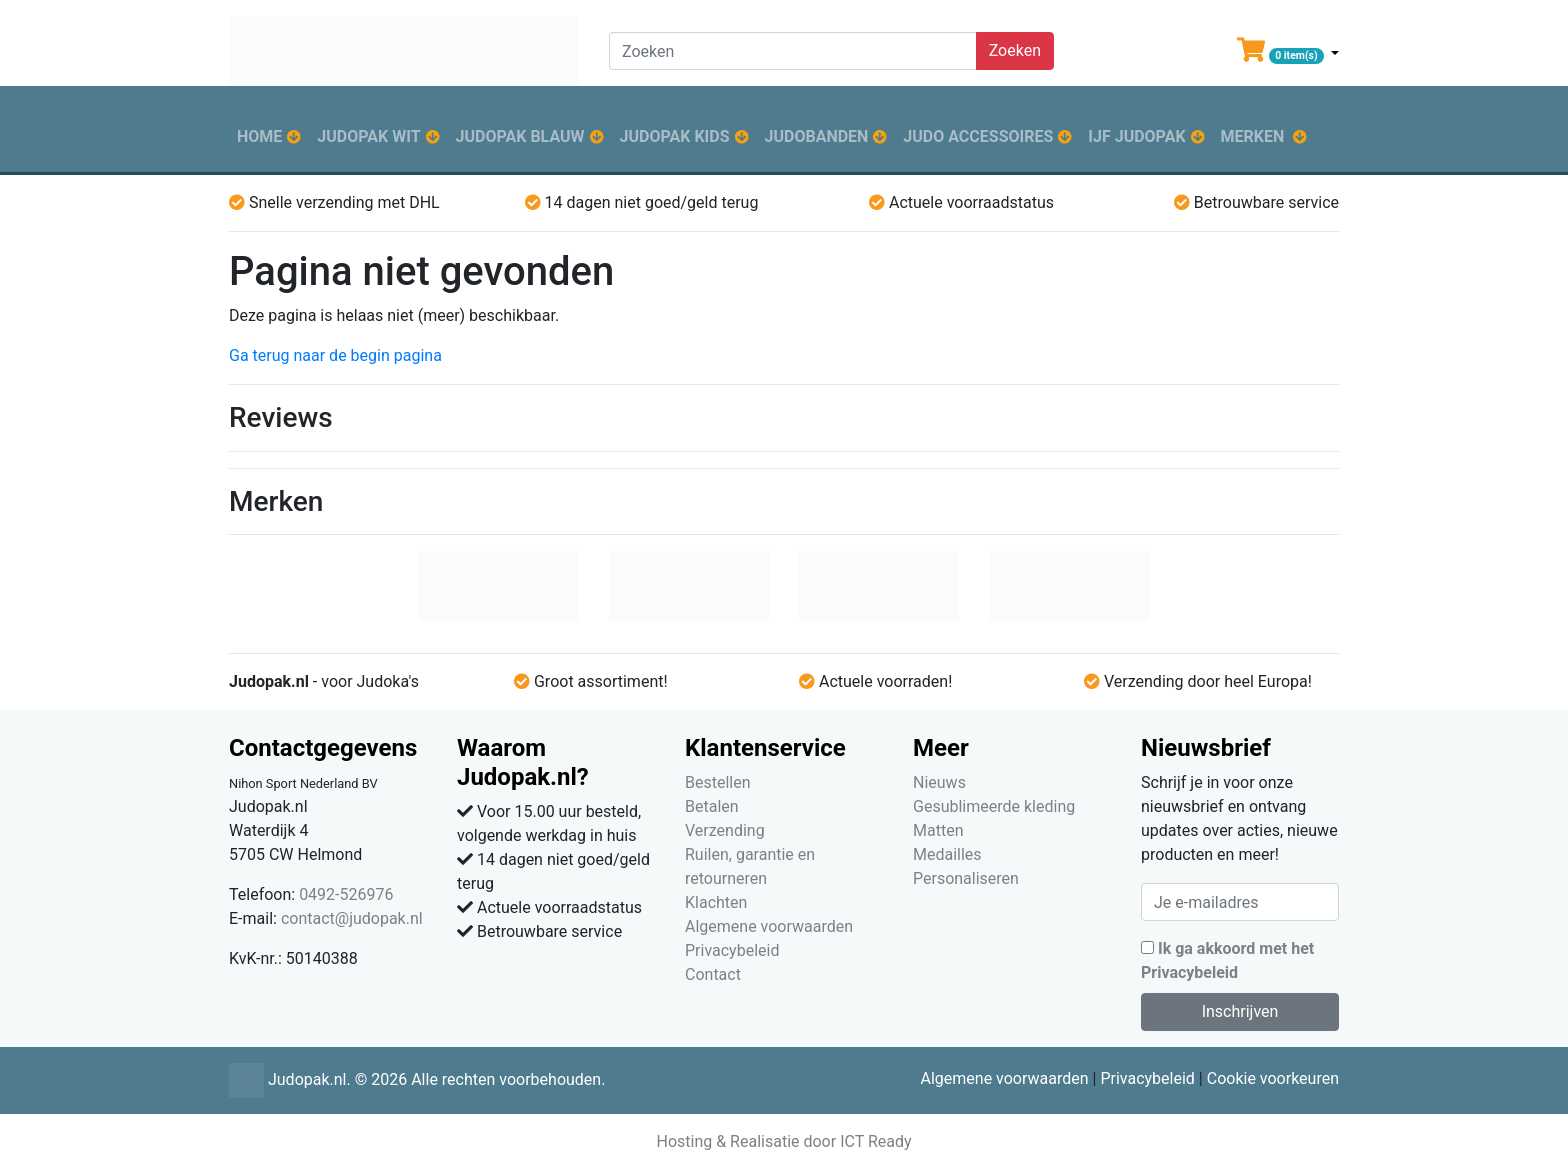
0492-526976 (346, 894)
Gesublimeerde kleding (994, 806)
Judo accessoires (978, 136)
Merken (1253, 136)
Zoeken (1015, 50)
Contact (713, 974)
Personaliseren (966, 878)
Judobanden (817, 136)
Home (259, 136)
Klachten (716, 902)
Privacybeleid (732, 950)
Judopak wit (368, 136)
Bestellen (718, 782)
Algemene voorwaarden (769, 926)
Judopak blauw (520, 136)
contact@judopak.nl (352, 918)
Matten (938, 830)
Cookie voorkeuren (1273, 1078)
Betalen (712, 806)
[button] (1288, 54)
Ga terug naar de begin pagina (335, 355)
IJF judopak (1136, 136)
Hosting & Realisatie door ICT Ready (783, 1141)
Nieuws (939, 782)
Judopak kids (675, 136)
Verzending (725, 830)
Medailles (947, 854)
